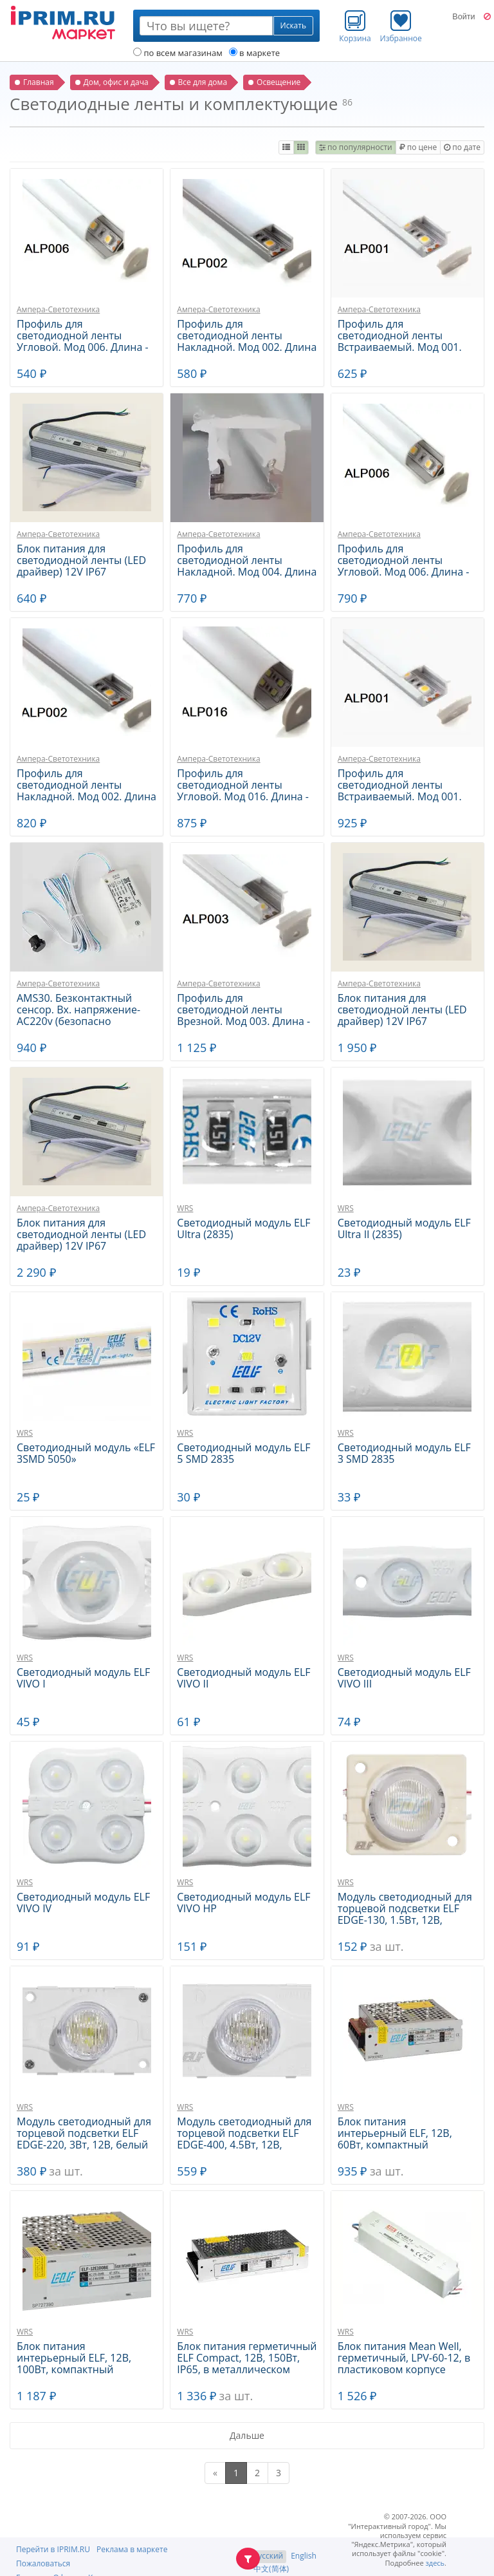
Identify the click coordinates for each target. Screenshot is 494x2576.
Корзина (355, 26)
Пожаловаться (43, 2563)
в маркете (254, 53)
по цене (418, 147)
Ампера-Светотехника (58, 309)
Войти (463, 16)
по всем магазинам (178, 53)
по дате (462, 147)
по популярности (355, 147)
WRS (185, 1208)
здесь (435, 2563)
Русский (268, 2555)
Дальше (247, 2435)
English (303, 2555)
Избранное (401, 26)
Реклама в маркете (131, 2549)
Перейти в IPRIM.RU (53, 2549)
